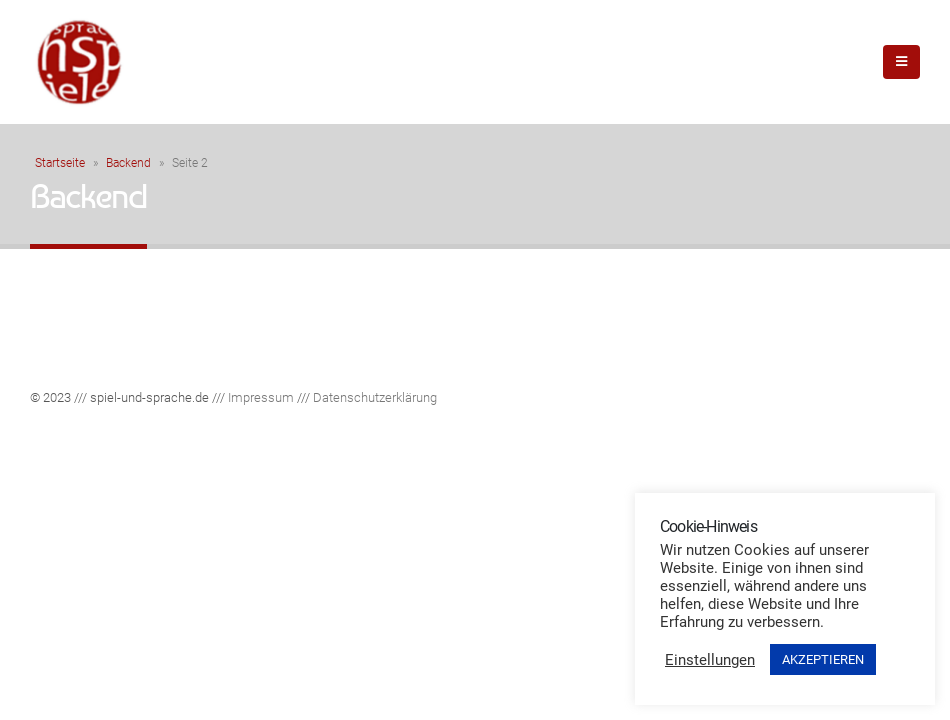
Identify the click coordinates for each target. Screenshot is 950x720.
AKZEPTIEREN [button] (823, 659)
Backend (128, 163)
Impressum (261, 397)
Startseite (60, 163)
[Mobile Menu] (901, 62)
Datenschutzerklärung (375, 397)
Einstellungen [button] (710, 660)
